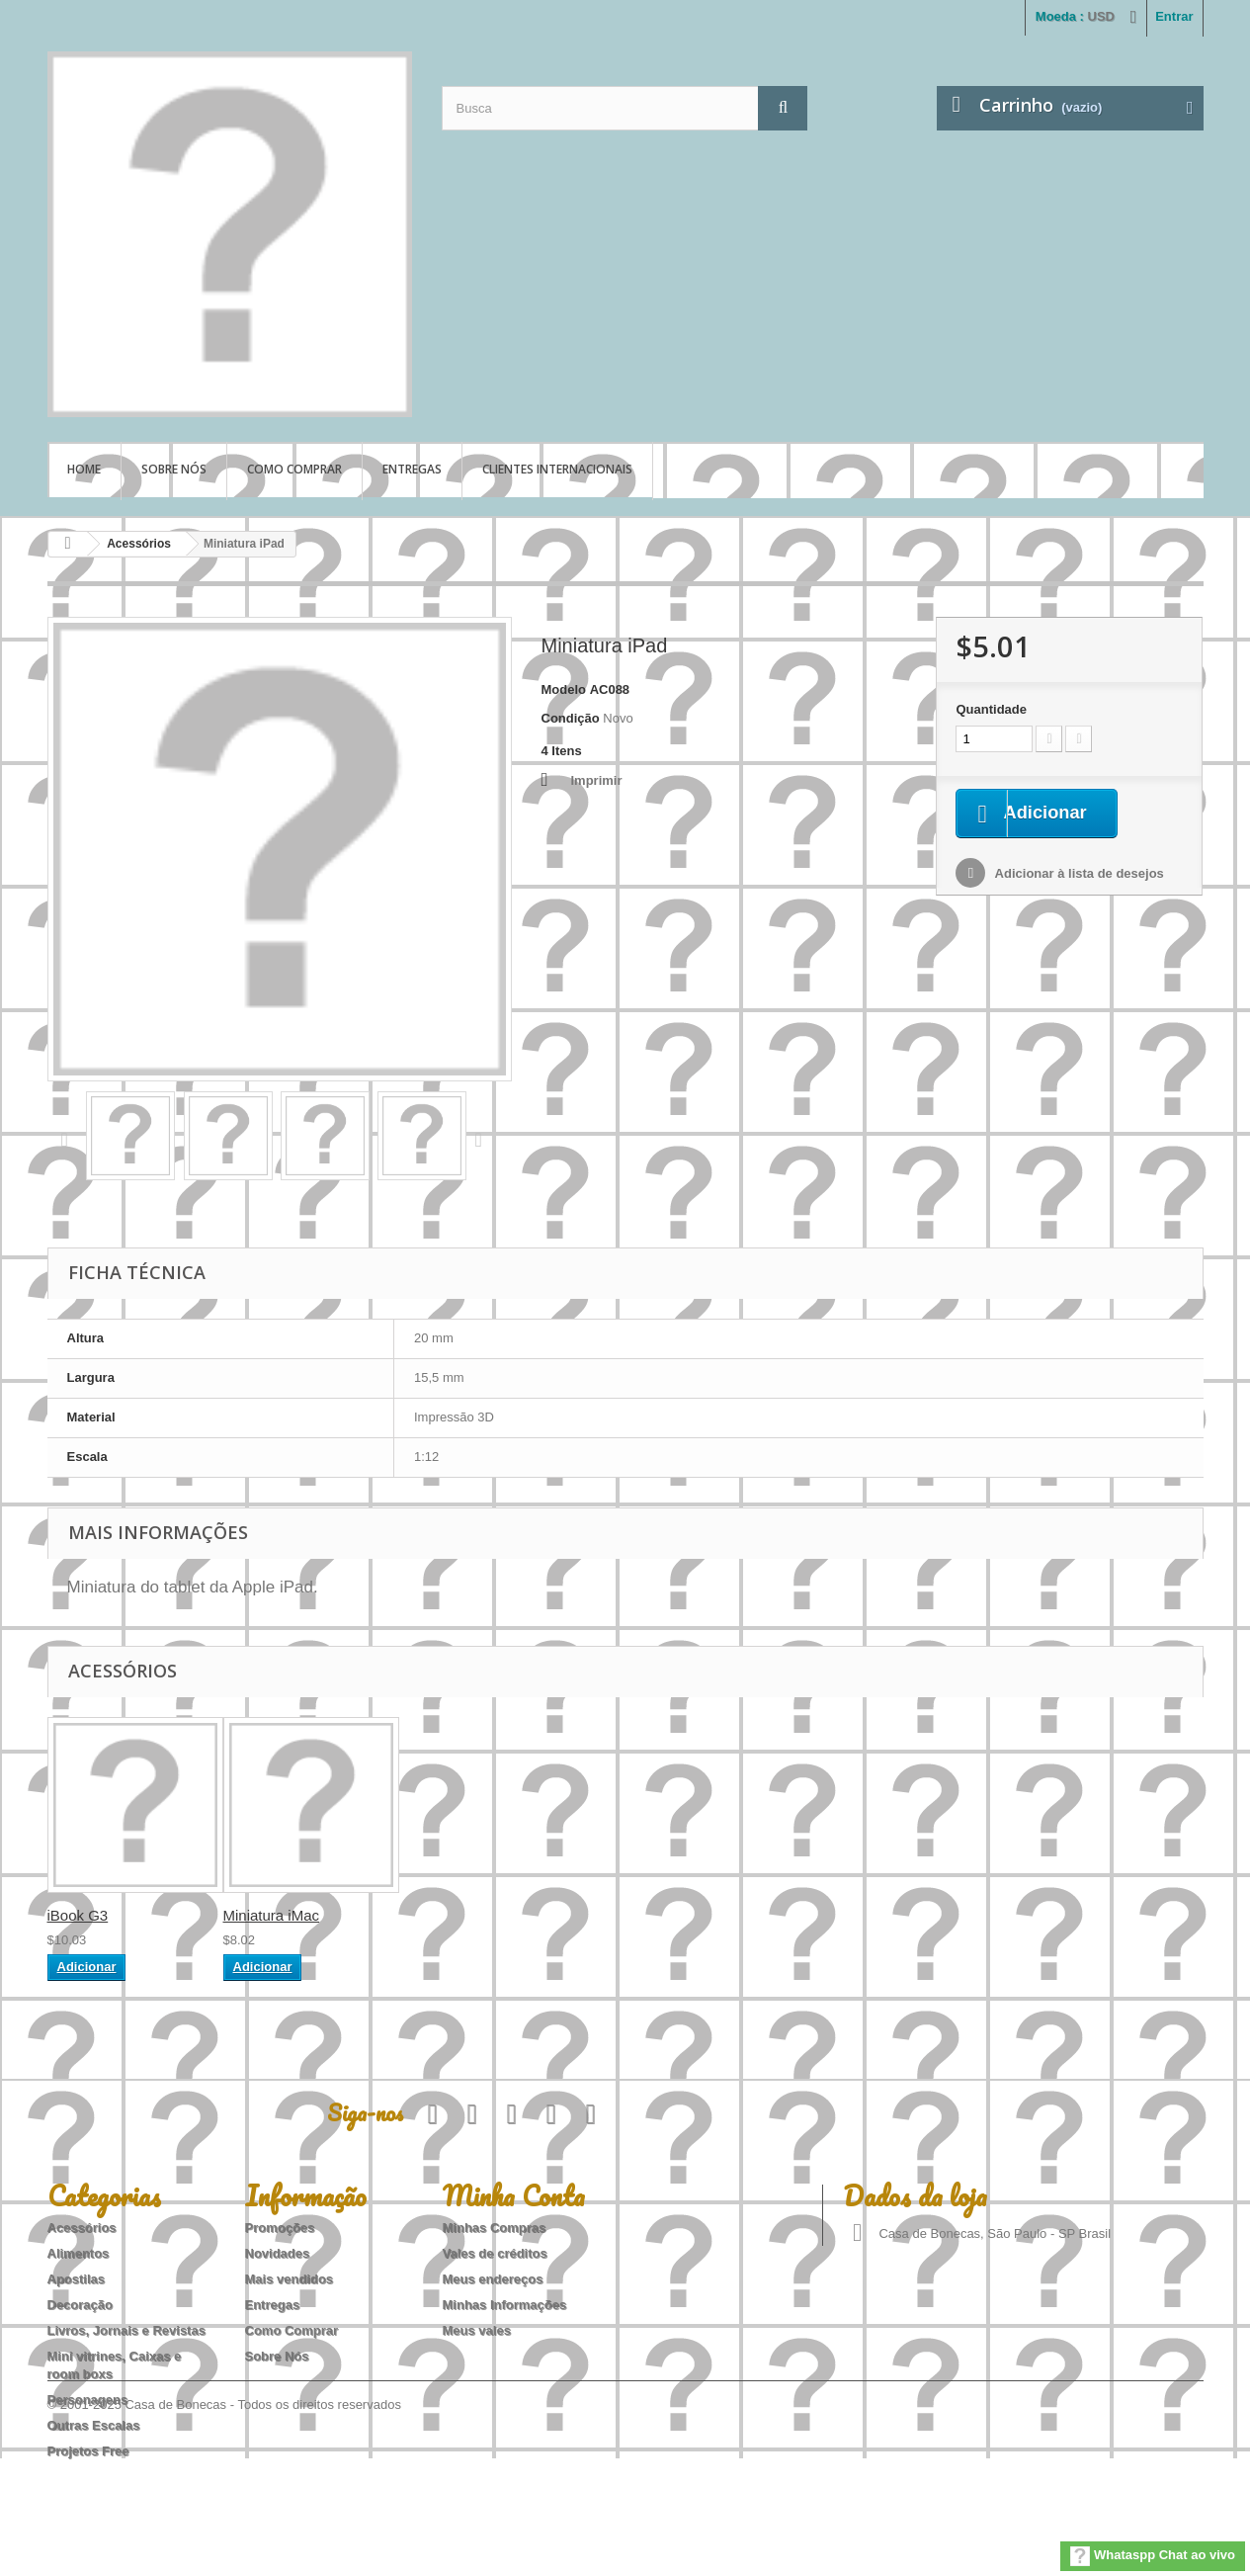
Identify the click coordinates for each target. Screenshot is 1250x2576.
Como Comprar (294, 469)
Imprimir (597, 780)
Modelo (564, 689)
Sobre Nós (174, 469)
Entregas (412, 469)
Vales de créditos (495, 2253)
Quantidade (991, 709)
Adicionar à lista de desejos (1077, 875)
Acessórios (139, 544)
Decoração (80, 2304)
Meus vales (477, 2330)
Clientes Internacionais (557, 469)
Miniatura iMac (271, 1915)
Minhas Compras (494, 2227)
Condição (571, 718)
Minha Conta (514, 2195)
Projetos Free (88, 2451)
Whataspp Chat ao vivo (1152, 2556)
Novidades (277, 2253)
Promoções (280, 2227)
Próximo (483, 1139)
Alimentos (78, 2253)
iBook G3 (78, 1915)
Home (84, 469)
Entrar (1174, 16)
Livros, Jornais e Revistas (126, 2330)
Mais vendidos (289, 2279)
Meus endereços (493, 2279)
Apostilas (76, 2279)
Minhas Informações (505, 2304)
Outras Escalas (93, 2425)
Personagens (87, 2399)
